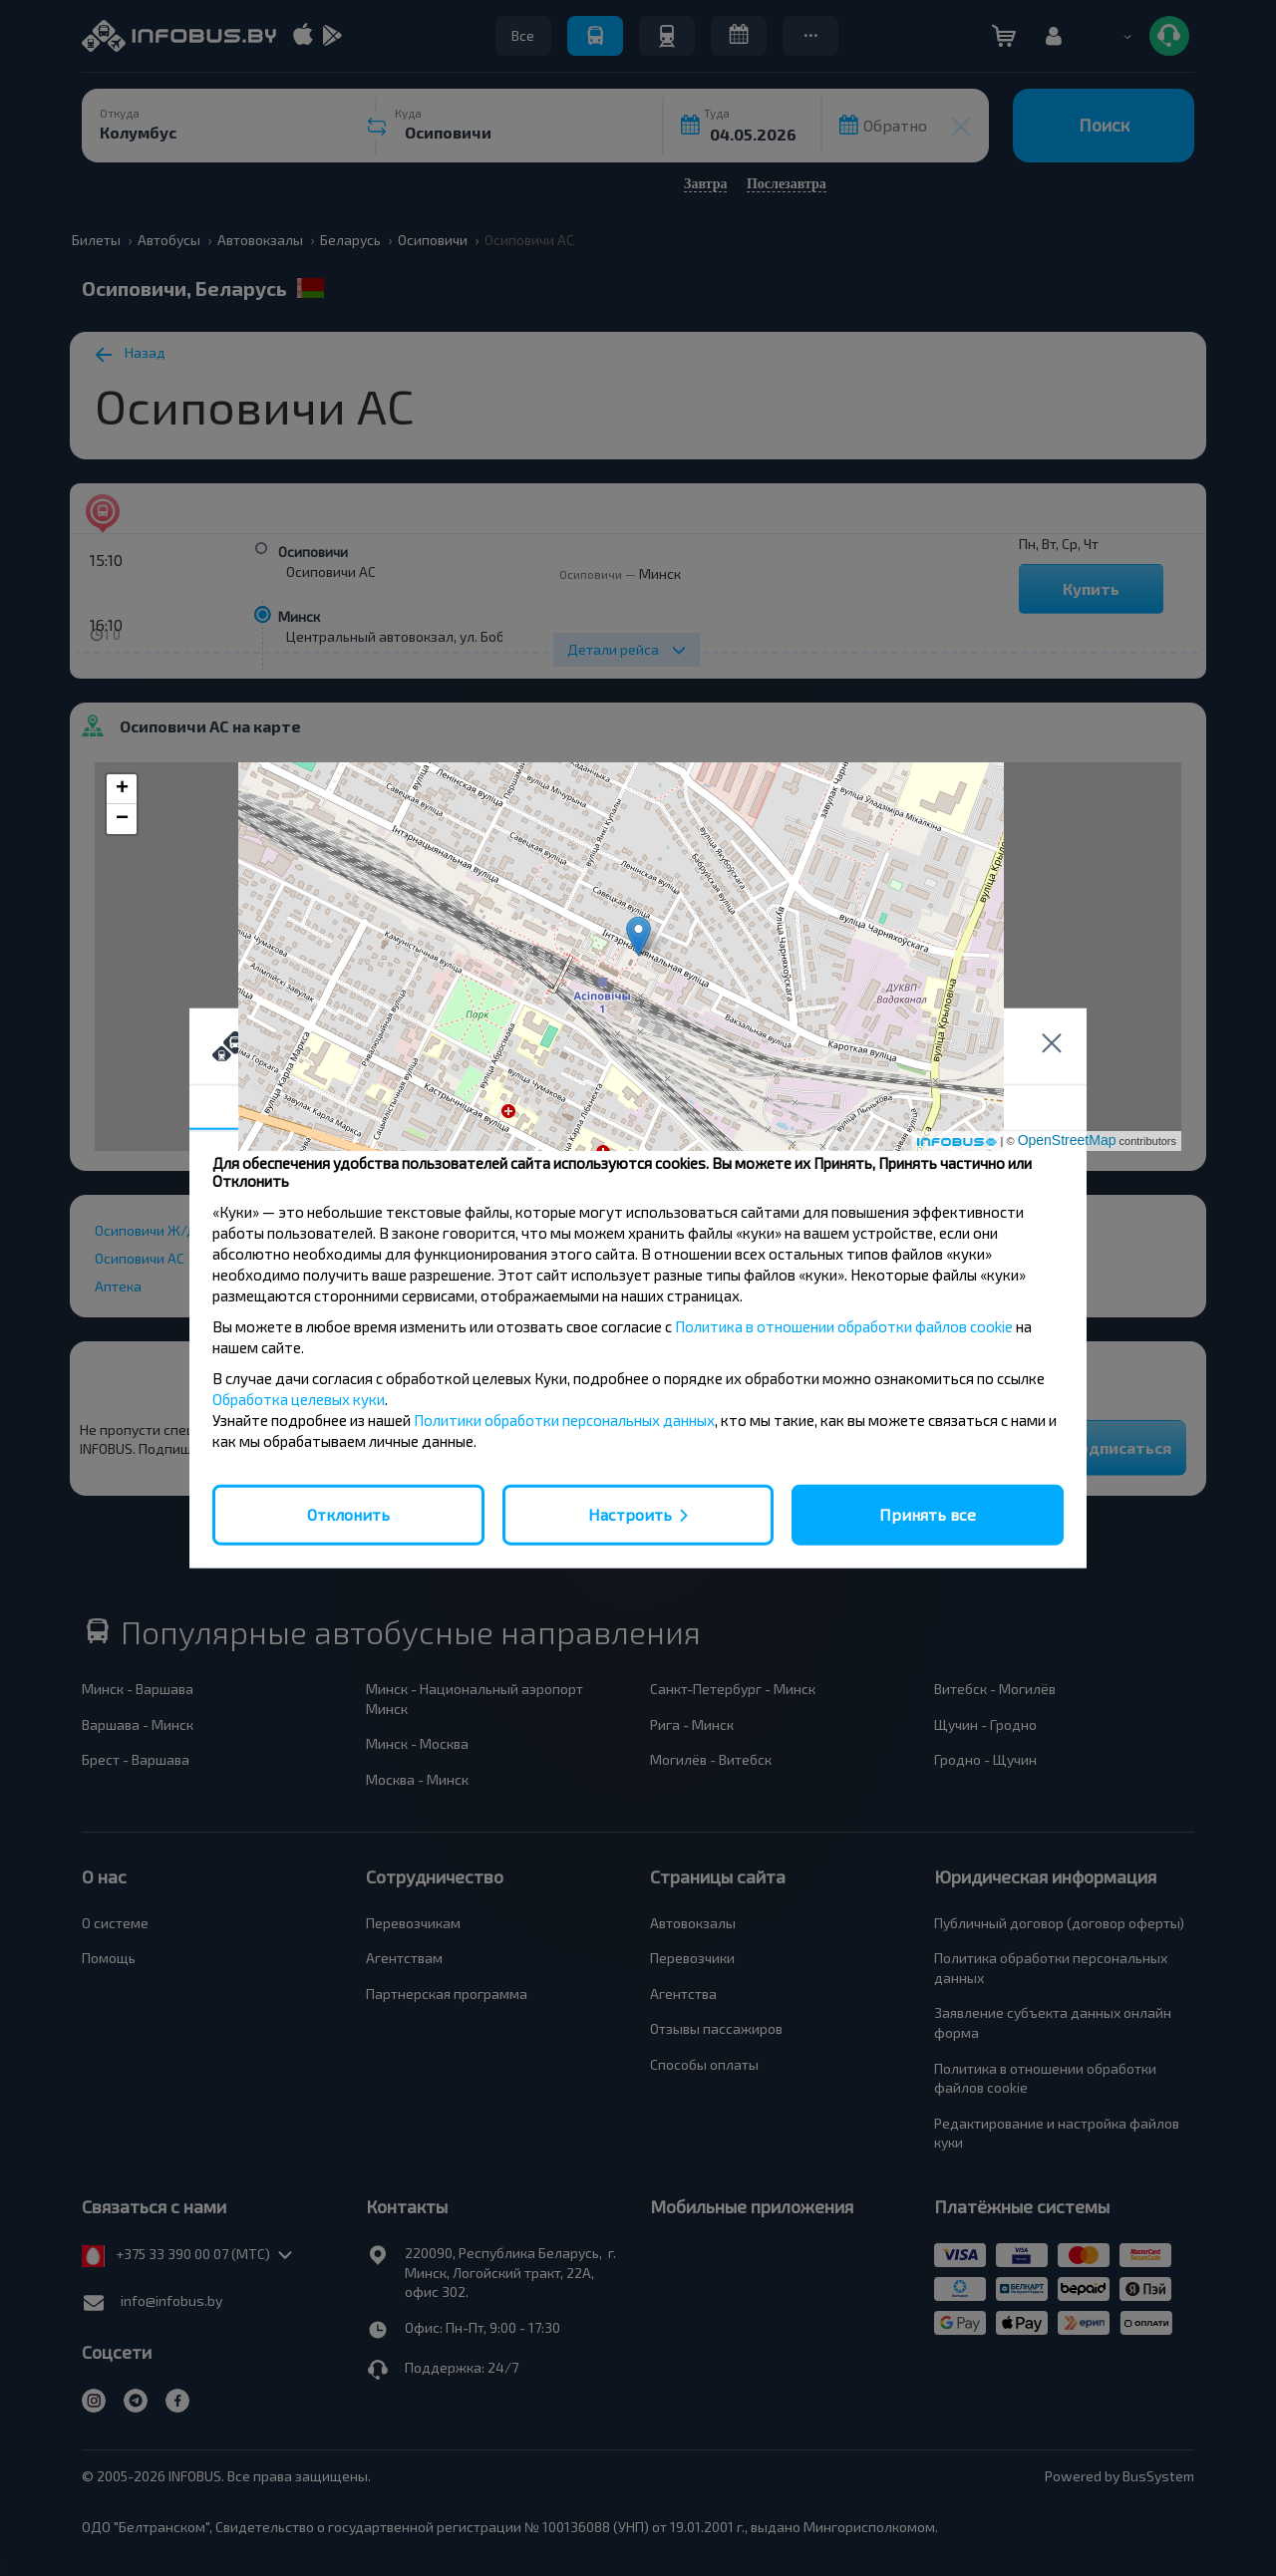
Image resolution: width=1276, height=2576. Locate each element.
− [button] (122, 819)
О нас (937, 1108)
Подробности (638, 1108)
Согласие (339, 1107)
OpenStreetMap (1067, 1140)
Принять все (927, 1514)
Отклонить (348, 1514)
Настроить (630, 1514)
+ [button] (122, 789)
